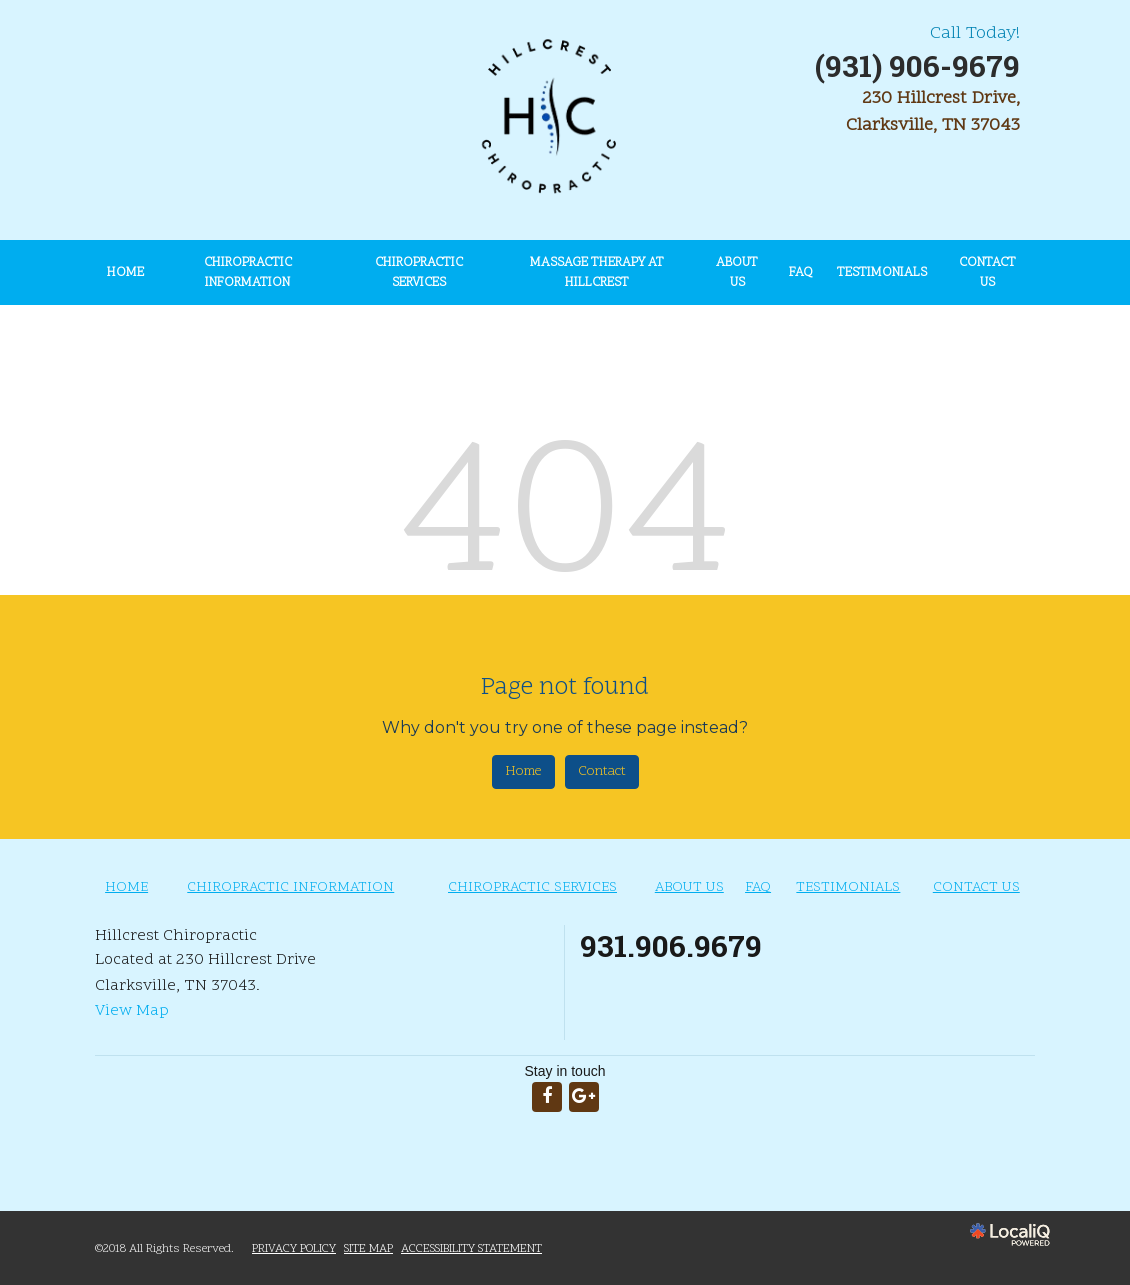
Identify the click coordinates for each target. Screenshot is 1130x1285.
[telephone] (917, 71)
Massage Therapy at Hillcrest (597, 273)
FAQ (801, 273)
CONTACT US (987, 273)
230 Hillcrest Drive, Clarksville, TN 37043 (933, 112)
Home (523, 771)
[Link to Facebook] (547, 1097)
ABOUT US (737, 273)
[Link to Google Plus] (584, 1097)
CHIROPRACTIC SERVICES (419, 273)
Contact (602, 771)
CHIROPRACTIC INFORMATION (248, 273)
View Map (132, 1011)
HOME (125, 273)
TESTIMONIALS (882, 273)
